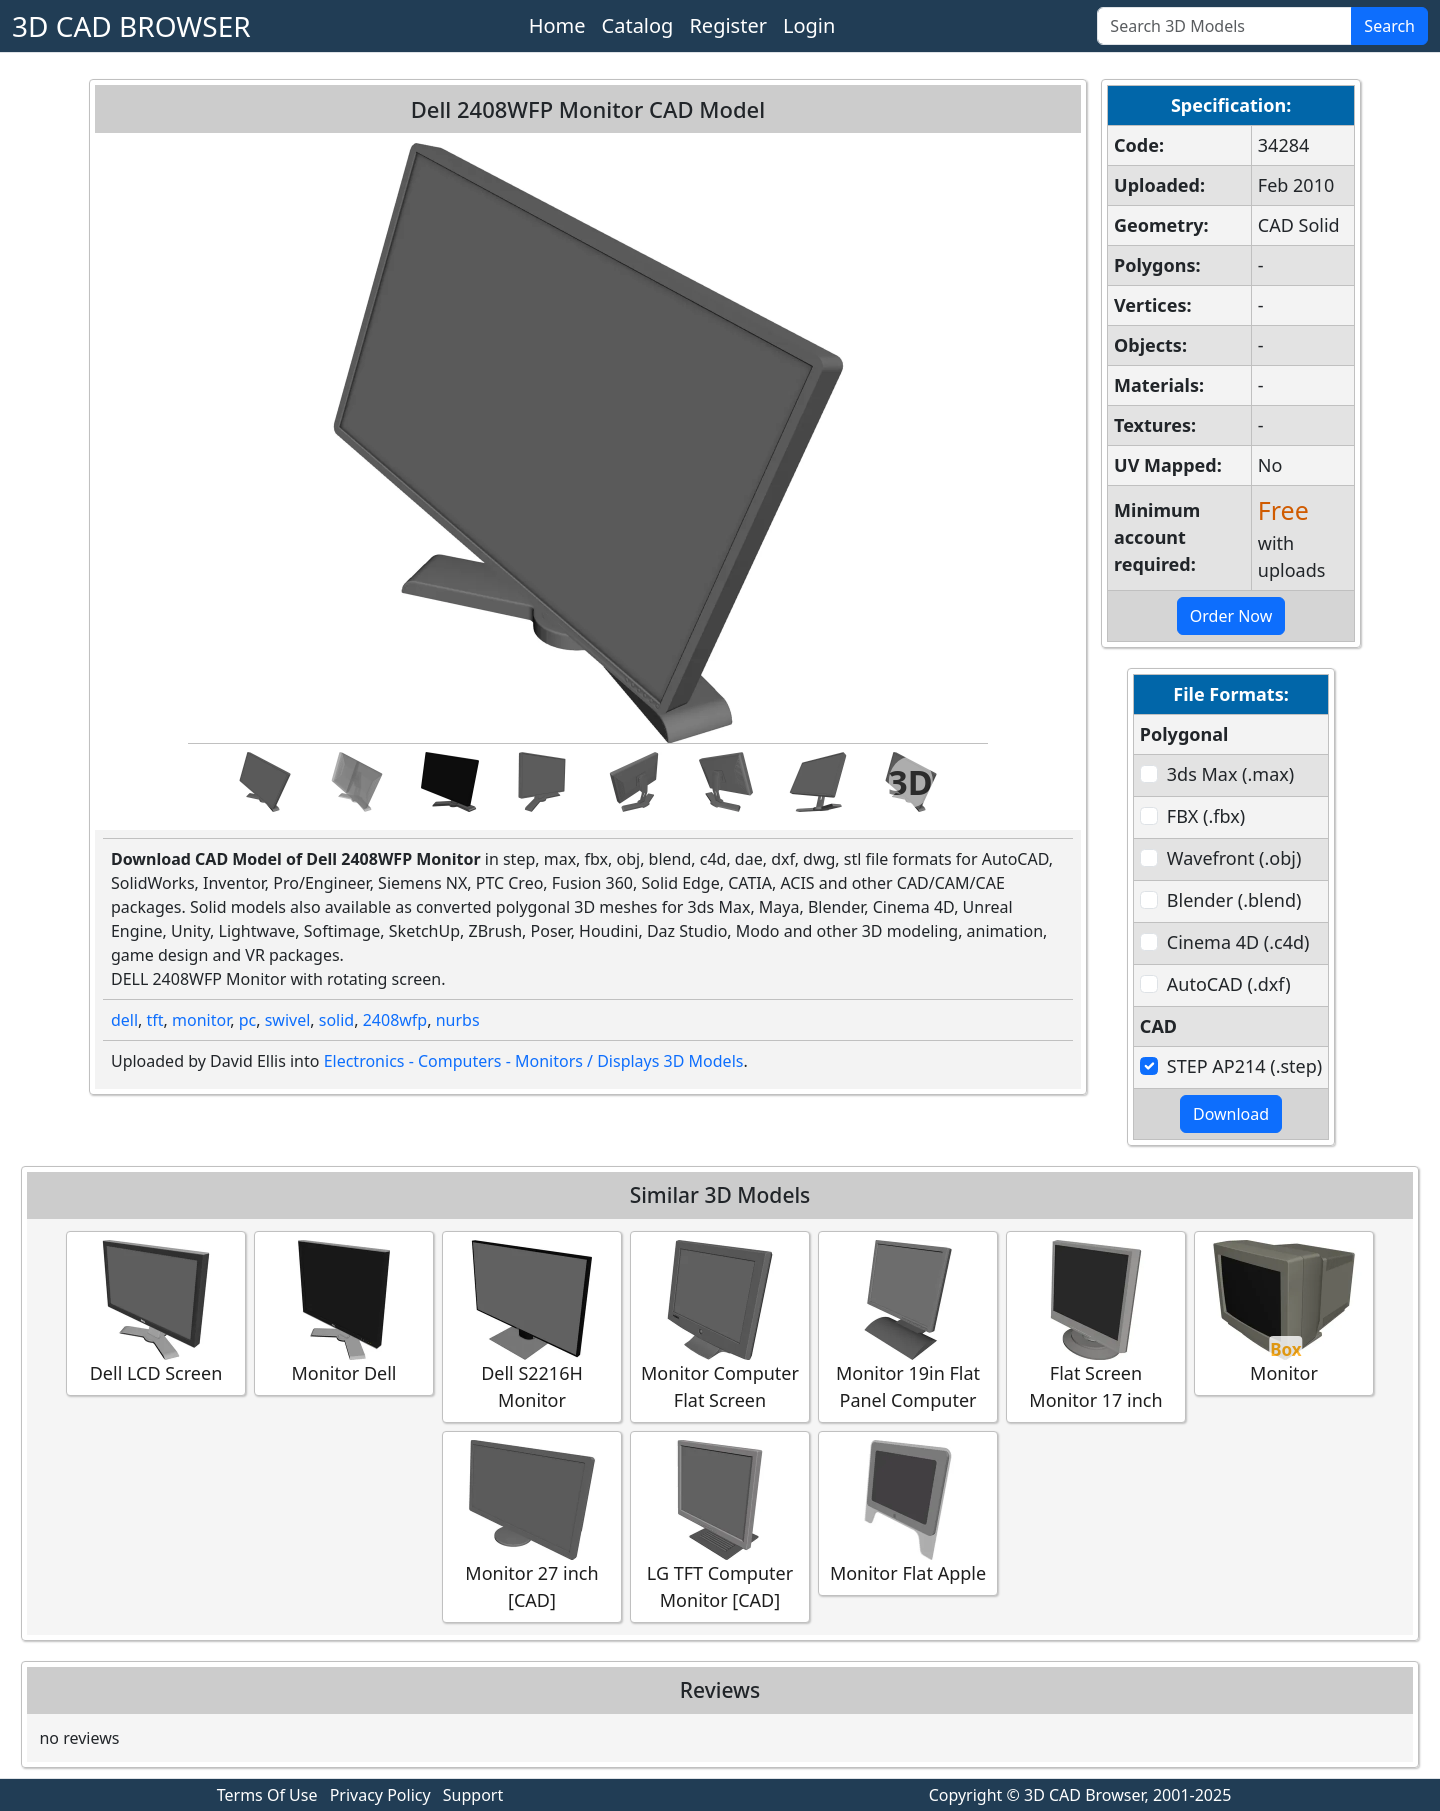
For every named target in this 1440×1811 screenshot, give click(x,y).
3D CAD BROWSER (131, 26)
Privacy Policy (380, 1795)
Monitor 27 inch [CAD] (532, 1526)
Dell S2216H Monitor (532, 1326)
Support (473, 1795)
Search (1389, 26)
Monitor (1284, 1312)
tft (155, 1020)
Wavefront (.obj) (1234, 858)
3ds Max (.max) (1230, 774)
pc (248, 1020)
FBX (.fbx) (1206, 816)
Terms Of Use (267, 1795)
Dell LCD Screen (156, 1312)
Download (1231, 1114)
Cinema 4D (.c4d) (1238, 942)
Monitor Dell (344, 1312)
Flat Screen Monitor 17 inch (1096, 1326)
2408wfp (395, 1020)
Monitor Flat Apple (908, 1512)
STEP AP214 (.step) (1244, 1066)
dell (124, 1020)
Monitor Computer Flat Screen (720, 1326)
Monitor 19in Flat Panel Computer (908, 1326)
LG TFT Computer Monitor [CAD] (720, 1526)
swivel (288, 1020)
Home (557, 25)
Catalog (638, 25)
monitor (201, 1020)
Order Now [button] (1231, 616)
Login (809, 25)
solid (336, 1020)
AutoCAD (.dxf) (1229, 984)
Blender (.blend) (1234, 900)
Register (728, 25)
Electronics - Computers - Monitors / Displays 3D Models (534, 1061)
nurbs (458, 1020)
